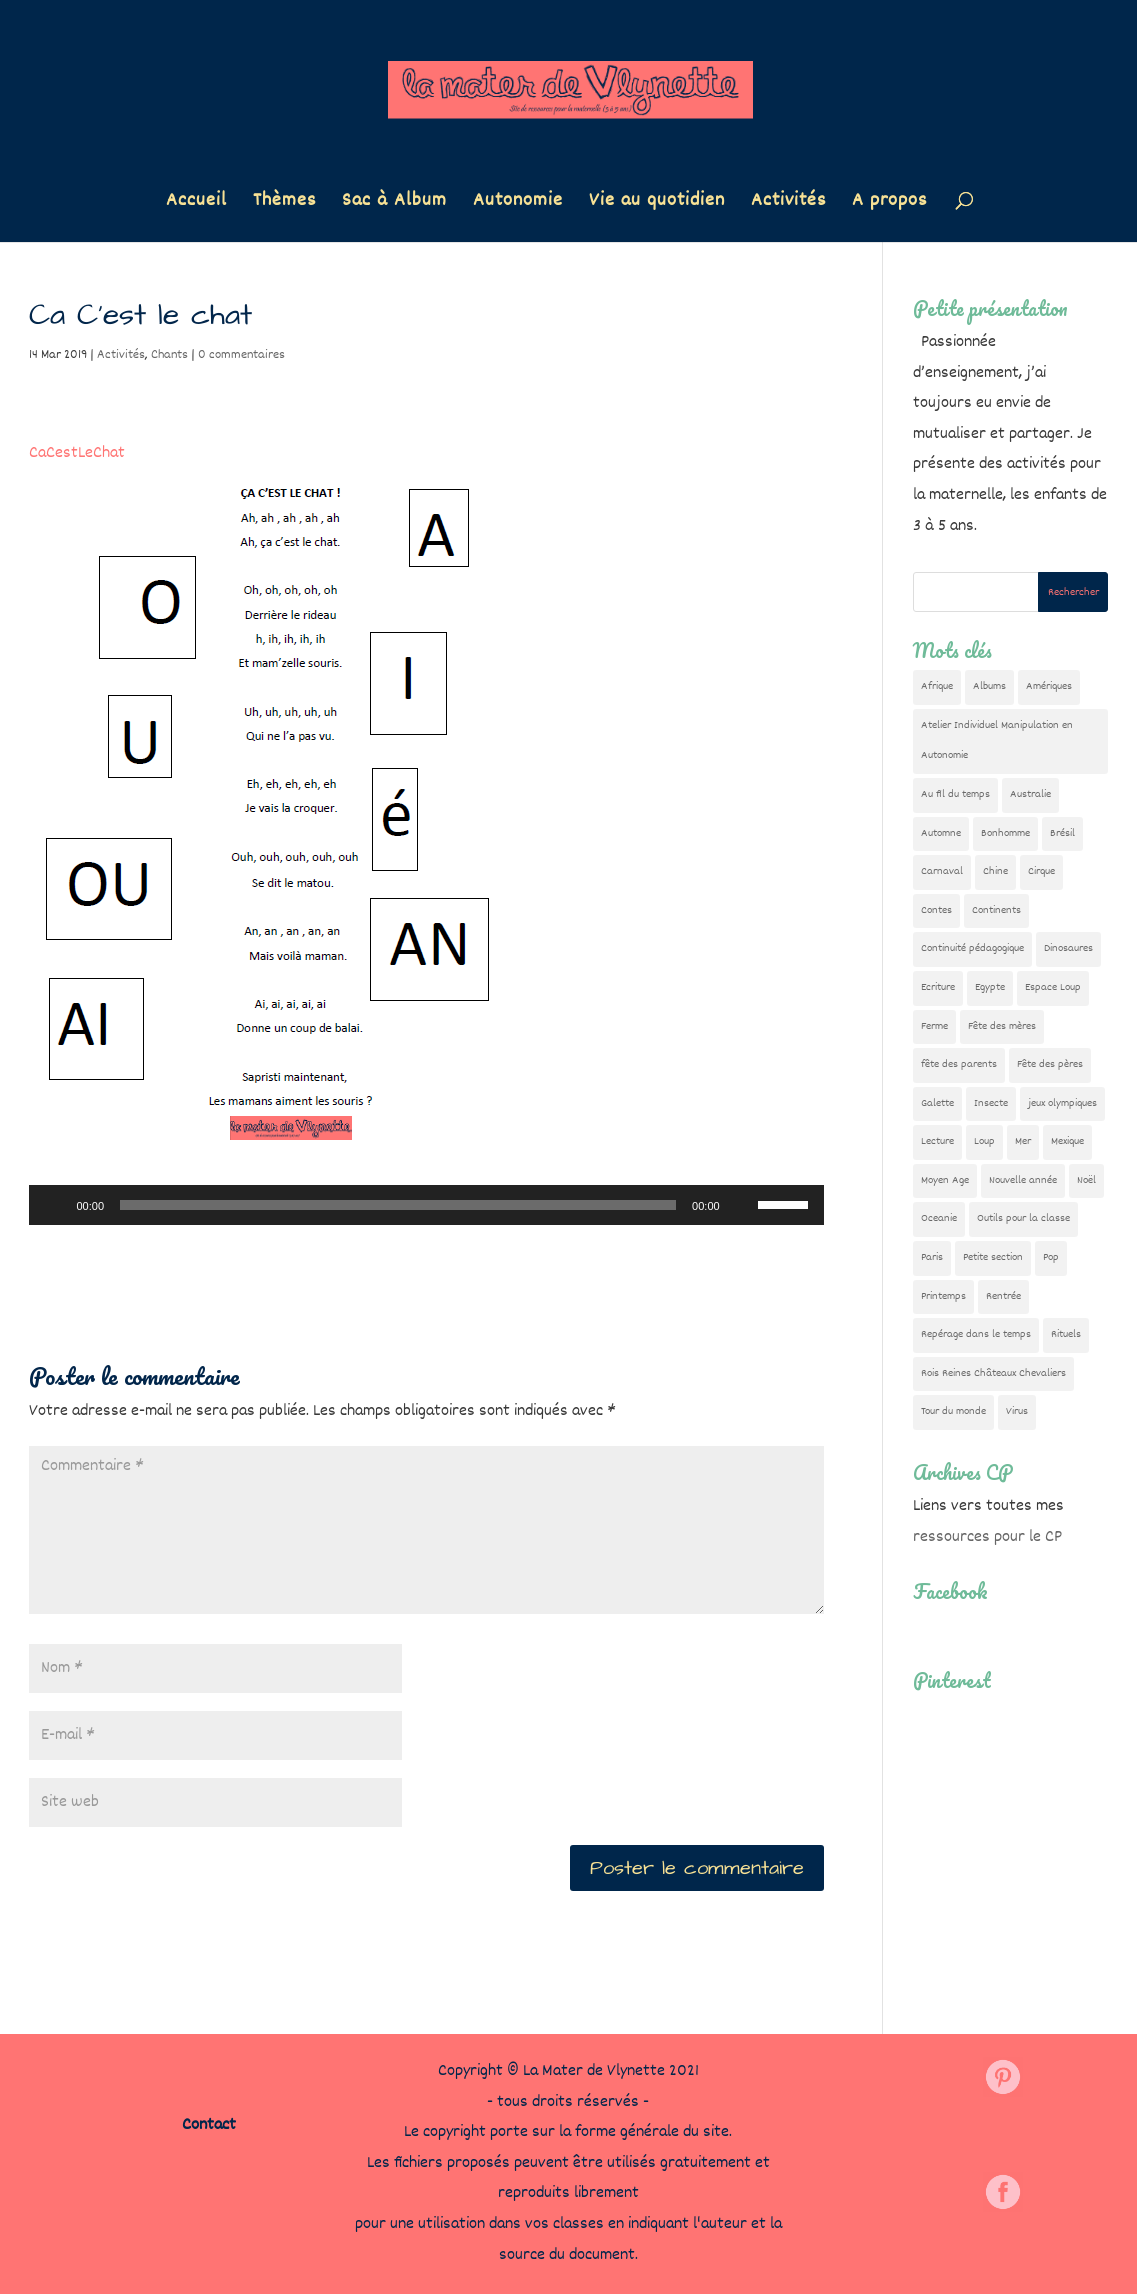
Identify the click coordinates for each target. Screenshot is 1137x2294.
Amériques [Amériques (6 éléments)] (1049, 686)
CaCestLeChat (77, 453)
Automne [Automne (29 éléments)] (941, 833)
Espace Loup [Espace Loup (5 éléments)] (1053, 987)
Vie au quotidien (657, 204)
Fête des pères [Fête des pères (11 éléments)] (1050, 1064)
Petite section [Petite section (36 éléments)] (993, 1257)
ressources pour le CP (987, 1537)
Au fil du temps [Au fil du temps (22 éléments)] (955, 794)
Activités (788, 204)
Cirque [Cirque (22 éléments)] (1041, 871)
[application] (426, 1205)
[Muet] (742, 1205)
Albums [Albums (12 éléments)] (989, 686)
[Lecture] (55, 1205)
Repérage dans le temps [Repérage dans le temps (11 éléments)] (976, 1334)
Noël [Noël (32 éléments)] (1086, 1180)
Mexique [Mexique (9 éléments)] (1067, 1141)
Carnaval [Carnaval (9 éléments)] (942, 871)
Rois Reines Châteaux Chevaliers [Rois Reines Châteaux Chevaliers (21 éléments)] (993, 1373)
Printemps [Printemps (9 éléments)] (943, 1296)
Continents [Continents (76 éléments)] (996, 910)
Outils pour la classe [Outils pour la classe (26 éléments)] (1023, 1218)
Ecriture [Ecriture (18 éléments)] (938, 987)
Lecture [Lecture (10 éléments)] (937, 1141)
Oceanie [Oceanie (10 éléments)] (939, 1218)
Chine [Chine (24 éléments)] (995, 871)
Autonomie (518, 204)
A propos (889, 204)
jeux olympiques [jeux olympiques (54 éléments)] (1062, 1103)
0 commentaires (241, 355)
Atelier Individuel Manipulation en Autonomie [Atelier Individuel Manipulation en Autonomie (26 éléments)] (997, 741)
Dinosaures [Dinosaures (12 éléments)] (1068, 948)
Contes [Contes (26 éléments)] (936, 910)
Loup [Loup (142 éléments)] (984, 1141)
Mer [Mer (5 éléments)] (1023, 1141)
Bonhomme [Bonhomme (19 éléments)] (1005, 833)
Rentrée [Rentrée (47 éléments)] (1003, 1296)
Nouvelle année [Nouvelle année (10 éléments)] (1023, 1180)
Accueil (196, 204)
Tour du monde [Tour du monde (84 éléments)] (953, 1411)
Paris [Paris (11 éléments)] (932, 1257)
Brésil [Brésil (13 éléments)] (1062, 833)
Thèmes (284, 204)
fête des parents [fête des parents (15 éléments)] (959, 1064)
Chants (169, 355)
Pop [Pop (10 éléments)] (1051, 1257)
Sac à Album (394, 204)
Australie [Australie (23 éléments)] (1030, 794)
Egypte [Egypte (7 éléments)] (990, 987)
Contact (209, 2125)
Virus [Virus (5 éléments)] (1017, 1411)
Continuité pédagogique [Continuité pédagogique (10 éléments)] (972, 948)
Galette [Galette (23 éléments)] (937, 1103)
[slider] (398, 1205)
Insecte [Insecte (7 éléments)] (991, 1103)
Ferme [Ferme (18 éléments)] (934, 1026)
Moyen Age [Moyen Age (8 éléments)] (945, 1180)
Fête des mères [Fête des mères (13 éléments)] (1002, 1026)
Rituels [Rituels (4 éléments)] (1066, 1334)
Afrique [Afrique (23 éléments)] (937, 686)
